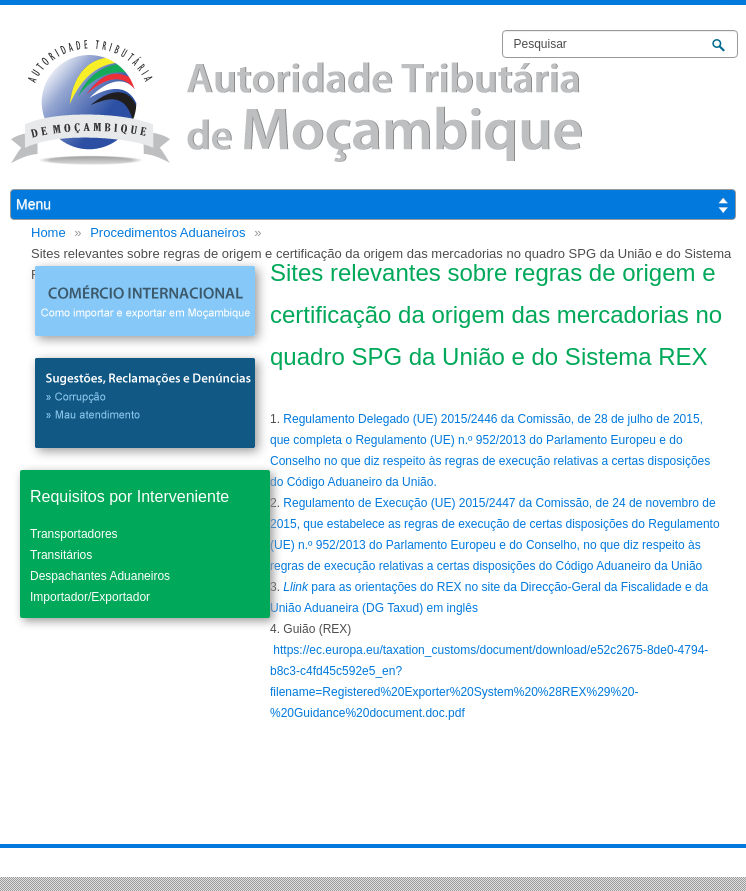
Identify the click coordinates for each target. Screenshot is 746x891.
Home (48, 232)
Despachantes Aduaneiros (100, 576)
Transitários (61, 555)
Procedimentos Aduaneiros (167, 232)
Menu (33, 204)
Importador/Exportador (90, 597)
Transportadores (74, 534)
